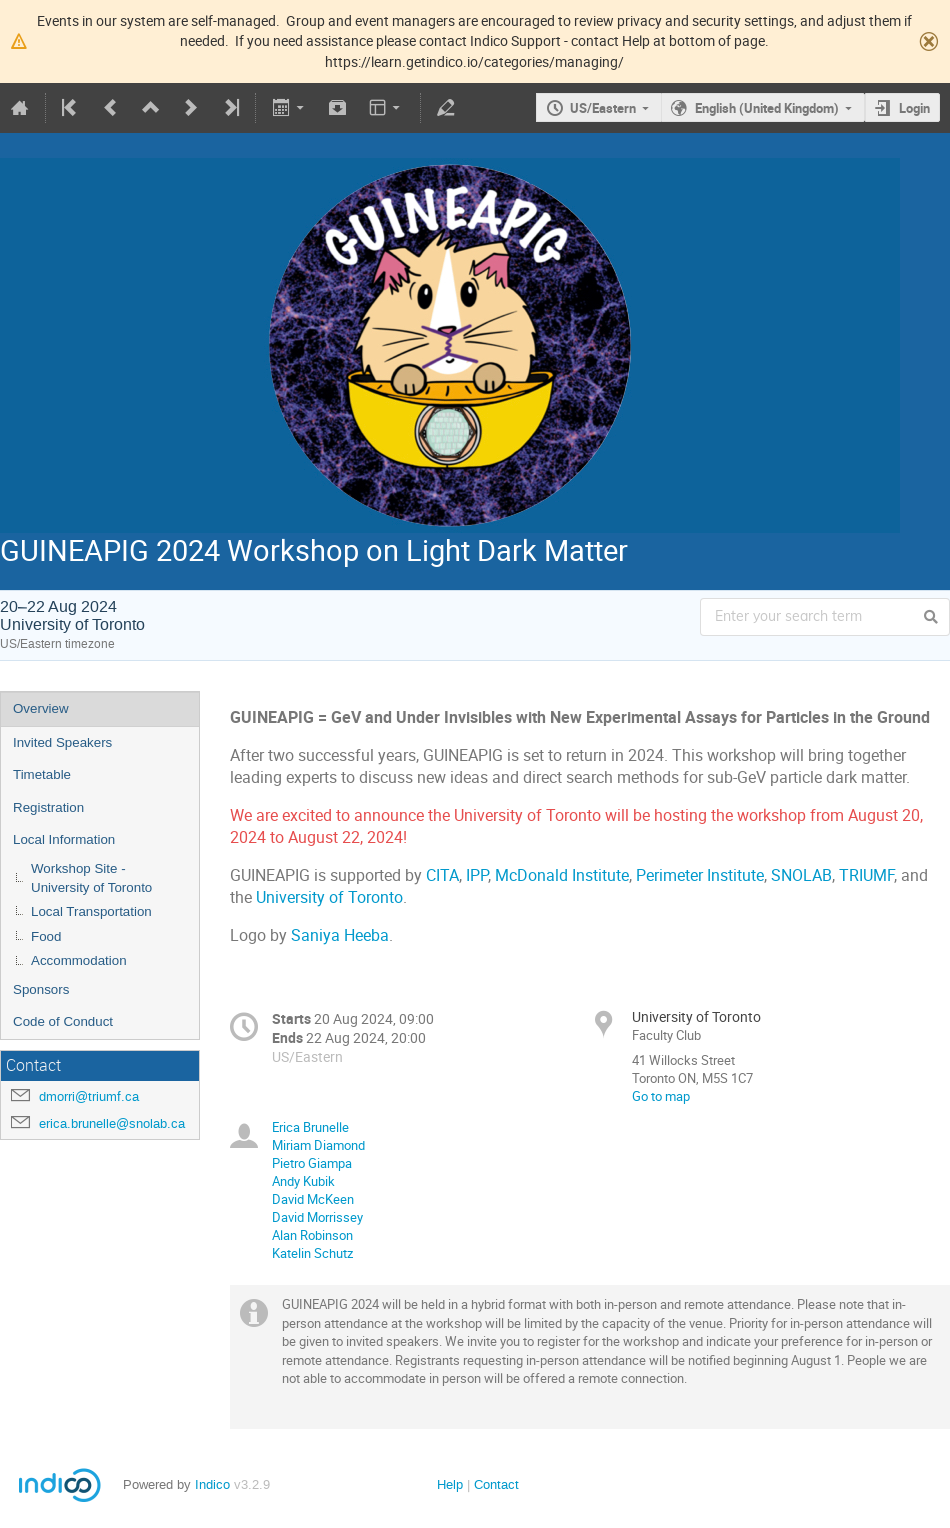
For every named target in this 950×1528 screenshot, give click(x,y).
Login (914, 108)
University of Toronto (329, 897)
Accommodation (79, 960)
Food (46, 936)
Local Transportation (91, 911)
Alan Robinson (312, 1235)
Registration (48, 807)
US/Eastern (603, 108)
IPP (477, 875)
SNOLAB (801, 875)
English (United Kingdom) (767, 108)
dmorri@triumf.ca (89, 1096)
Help (450, 1484)
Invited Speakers (62, 742)
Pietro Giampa (312, 1163)
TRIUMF (866, 875)
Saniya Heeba (340, 935)
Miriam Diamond (318, 1145)
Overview (41, 708)
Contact (496, 1484)
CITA (442, 875)
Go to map (661, 1096)
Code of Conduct (63, 1021)
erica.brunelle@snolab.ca (112, 1123)
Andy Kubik (303, 1181)
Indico (212, 1484)
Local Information (64, 839)
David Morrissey (317, 1217)
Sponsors (41, 989)
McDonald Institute (562, 875)
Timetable (42, 774)
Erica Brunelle (310, 1127)
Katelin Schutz (312, 1253)
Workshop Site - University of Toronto (91, 878)
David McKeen (313, 1199)
